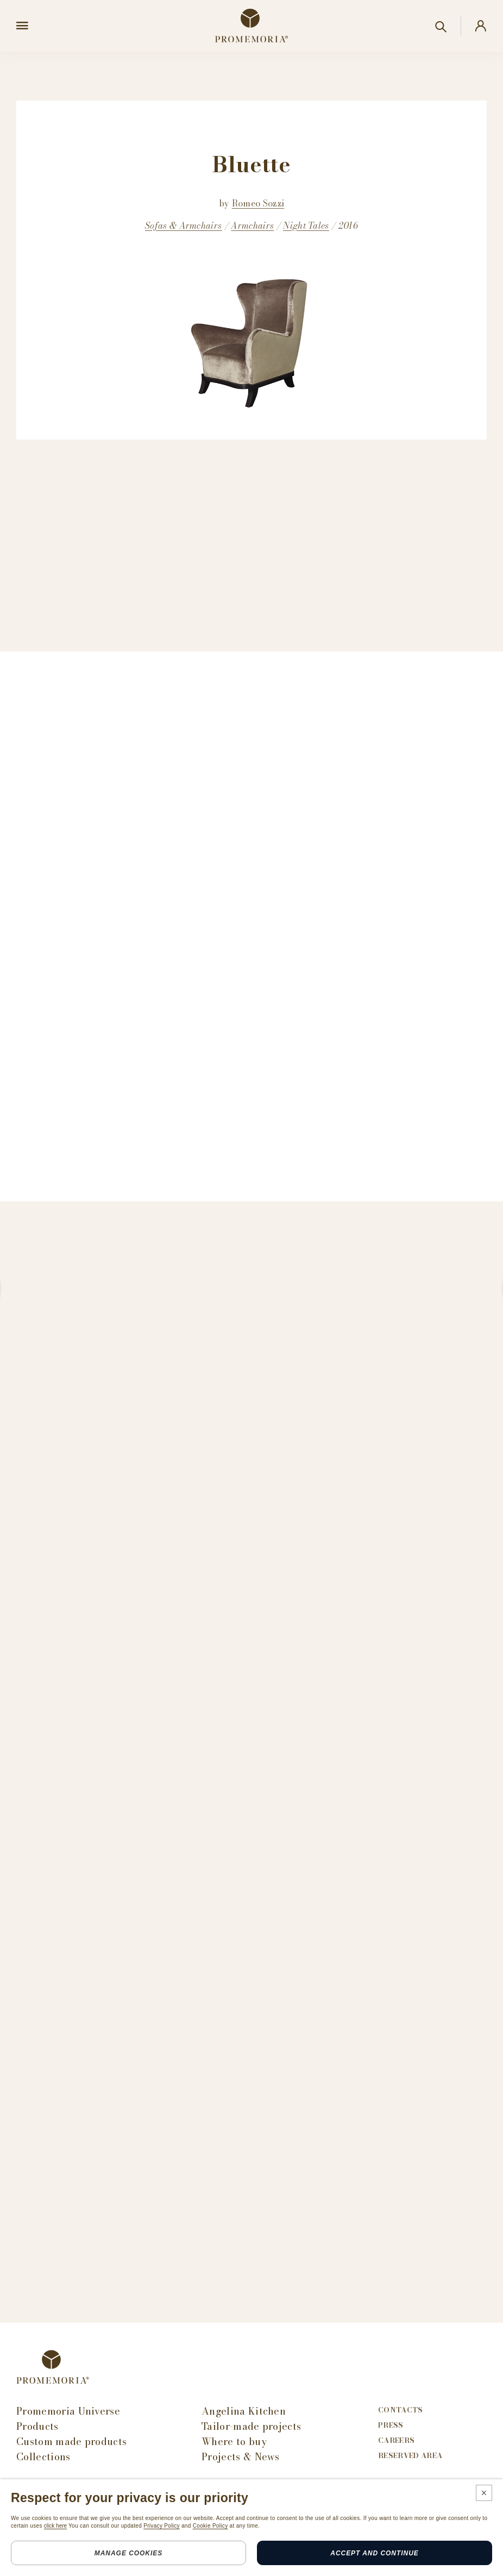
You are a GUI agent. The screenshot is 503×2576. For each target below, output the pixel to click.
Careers (396, 2440)
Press (391, 2425)
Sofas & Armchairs (183, 225)
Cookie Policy (210, 2526)
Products (37, 2426)
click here (55, 2526)
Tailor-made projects (251, 2426)
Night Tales (306, 225)
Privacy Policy (161, 2526)
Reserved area (410, 2455)
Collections (43, 2457)
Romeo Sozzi (258, 203)
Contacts (400, 2410)
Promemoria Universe (68, 2411)
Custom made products (71, 2442)
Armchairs (252, 225)
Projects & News (241, 2457)
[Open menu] (22, 26)
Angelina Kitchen (244, 2411)
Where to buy (234, 2442)
